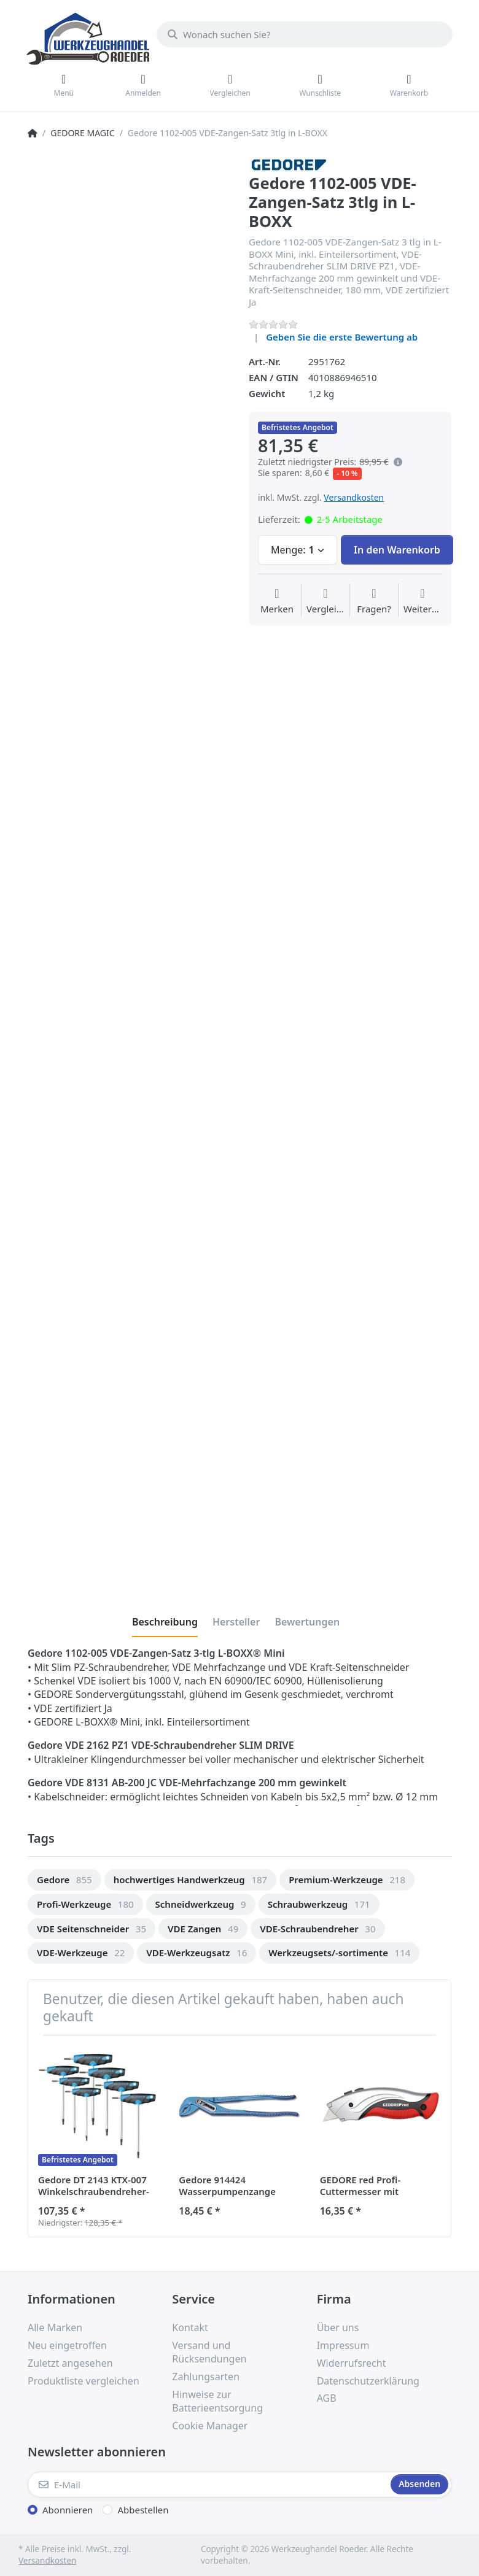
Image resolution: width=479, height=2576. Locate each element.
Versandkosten (354, 497)
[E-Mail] (208, 2484)
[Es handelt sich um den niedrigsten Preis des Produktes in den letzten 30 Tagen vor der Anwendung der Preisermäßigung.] (398, 462)
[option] (64, 1880)
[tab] (165, 1621)
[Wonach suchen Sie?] (305, 34)
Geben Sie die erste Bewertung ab (342, 337)
